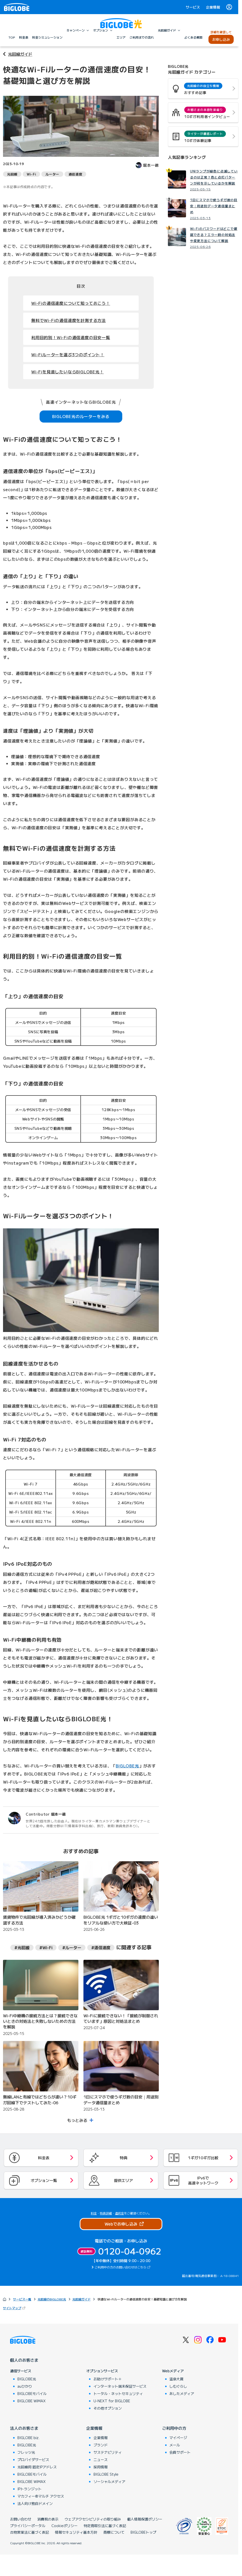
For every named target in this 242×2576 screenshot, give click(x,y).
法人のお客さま (24, 2428)
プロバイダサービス (33, 2459)
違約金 (119, 2213)
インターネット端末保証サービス (120, 2386)
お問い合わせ (20, 2519)
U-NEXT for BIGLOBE (112, 2400)
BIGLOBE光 (127, 1766)
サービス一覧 (22, 2299)
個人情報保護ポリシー (144, 2519)
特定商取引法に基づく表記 (105, 2525)
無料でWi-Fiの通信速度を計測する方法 (68, 320)
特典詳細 (106, 2213)
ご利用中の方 (174, 2428)
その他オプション (108, 2408)
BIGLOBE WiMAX (31, 2400)
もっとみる (77, 2120)
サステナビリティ (108, 2452)
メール (174, 2444)
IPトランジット (29, 2488)
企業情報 (213, 7)
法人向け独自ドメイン (35, 2503)
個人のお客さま (24, 2360)
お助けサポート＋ (108, 2378)
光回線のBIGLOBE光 (52, 2299)
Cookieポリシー (64, 2525)
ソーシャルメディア (109, 2481)
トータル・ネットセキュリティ (118, 2393)
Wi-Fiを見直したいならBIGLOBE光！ (67, 372)
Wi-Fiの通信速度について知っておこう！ (70, 303)
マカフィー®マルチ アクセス (40, 2496)
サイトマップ (14, 2308)
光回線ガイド (20, 54)
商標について (114, 2532)
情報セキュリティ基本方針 (76, 2532)
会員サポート (180, 2452)
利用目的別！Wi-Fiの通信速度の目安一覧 (70, 337)
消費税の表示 (47, 2519)
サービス (193, 7)
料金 (94, 2213)
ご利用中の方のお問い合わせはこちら (120, 2267)
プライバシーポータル (27, 2525)
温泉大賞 (176, 2378)
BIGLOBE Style (106, 2474)
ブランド (101, 2444)
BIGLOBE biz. (28, 2437)
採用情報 (101, 2466)
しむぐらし (178, 2386)
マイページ (178, 2437)
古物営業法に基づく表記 (29, 2532)
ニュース (101, 2459)
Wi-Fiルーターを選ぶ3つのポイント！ (67, 354)
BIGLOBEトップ (143, 2532)
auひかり (24, 2386)
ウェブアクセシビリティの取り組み (93, 2519)
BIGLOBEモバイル (32, 2393)
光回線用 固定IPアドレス (37, 2466)
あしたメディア (181, 2393)
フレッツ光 (26, 2452)
